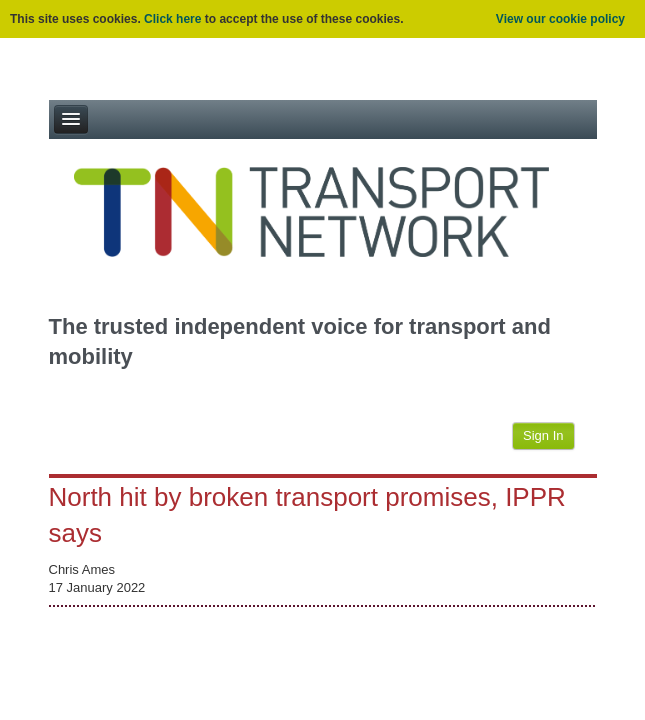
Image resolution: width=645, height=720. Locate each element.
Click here (172, 19)
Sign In (543, 435)
